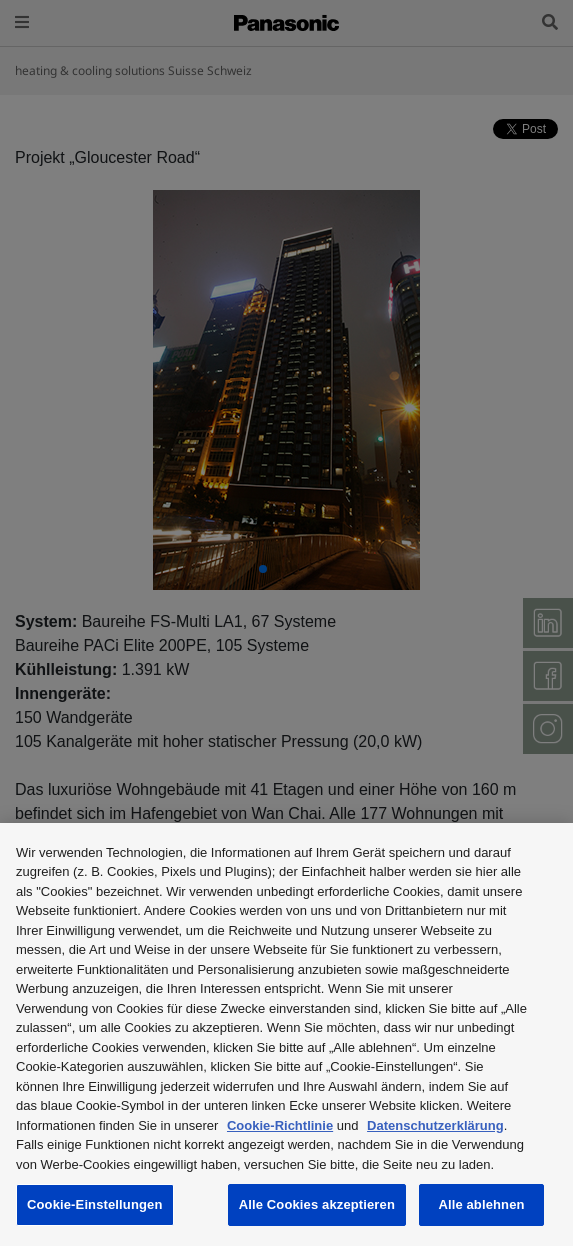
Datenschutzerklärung (435, 1125)
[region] (286, 1034)
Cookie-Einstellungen (95, 1204)
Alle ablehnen (481, 1204)
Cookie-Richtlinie (280, 1125)
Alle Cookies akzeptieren (317, 1204)
